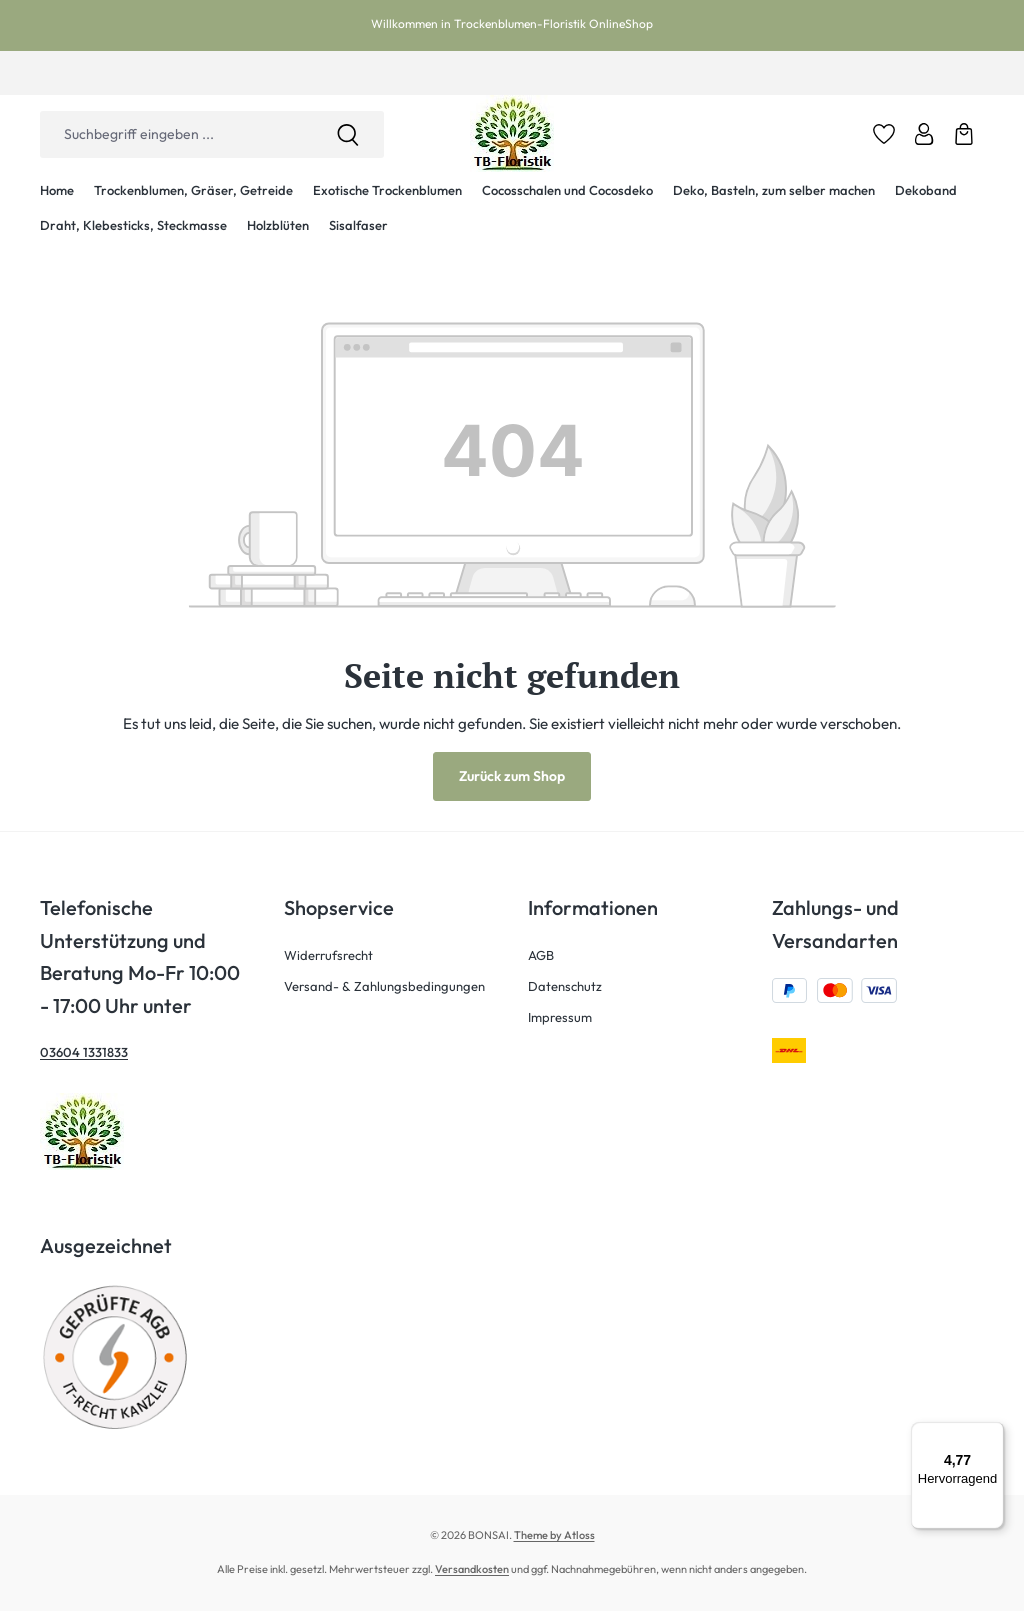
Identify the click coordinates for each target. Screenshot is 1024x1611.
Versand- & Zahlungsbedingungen (384, 986)
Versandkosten (472, 1569)
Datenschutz (565, 986)
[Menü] (992, 1434)
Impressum (560, 1017)
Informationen (593, 907)
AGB (541, 955)
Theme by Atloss (554, 1535)
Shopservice (339, 907)
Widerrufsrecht (328, 955)
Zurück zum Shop (512, 776)
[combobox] (176, 134)
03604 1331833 (84, 1052)
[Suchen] (348, 134)
